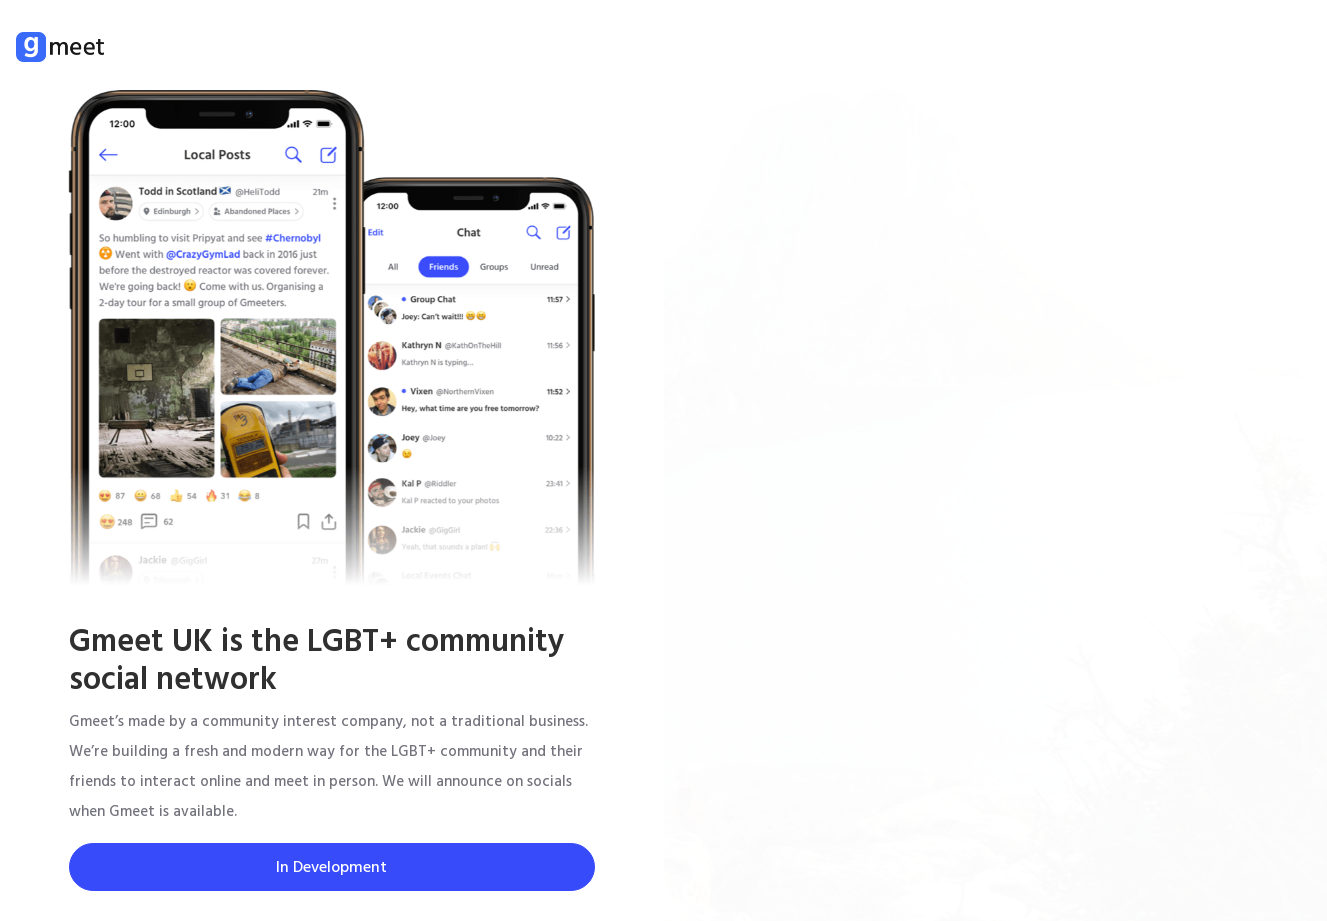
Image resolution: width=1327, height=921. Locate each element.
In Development (331, 867)
